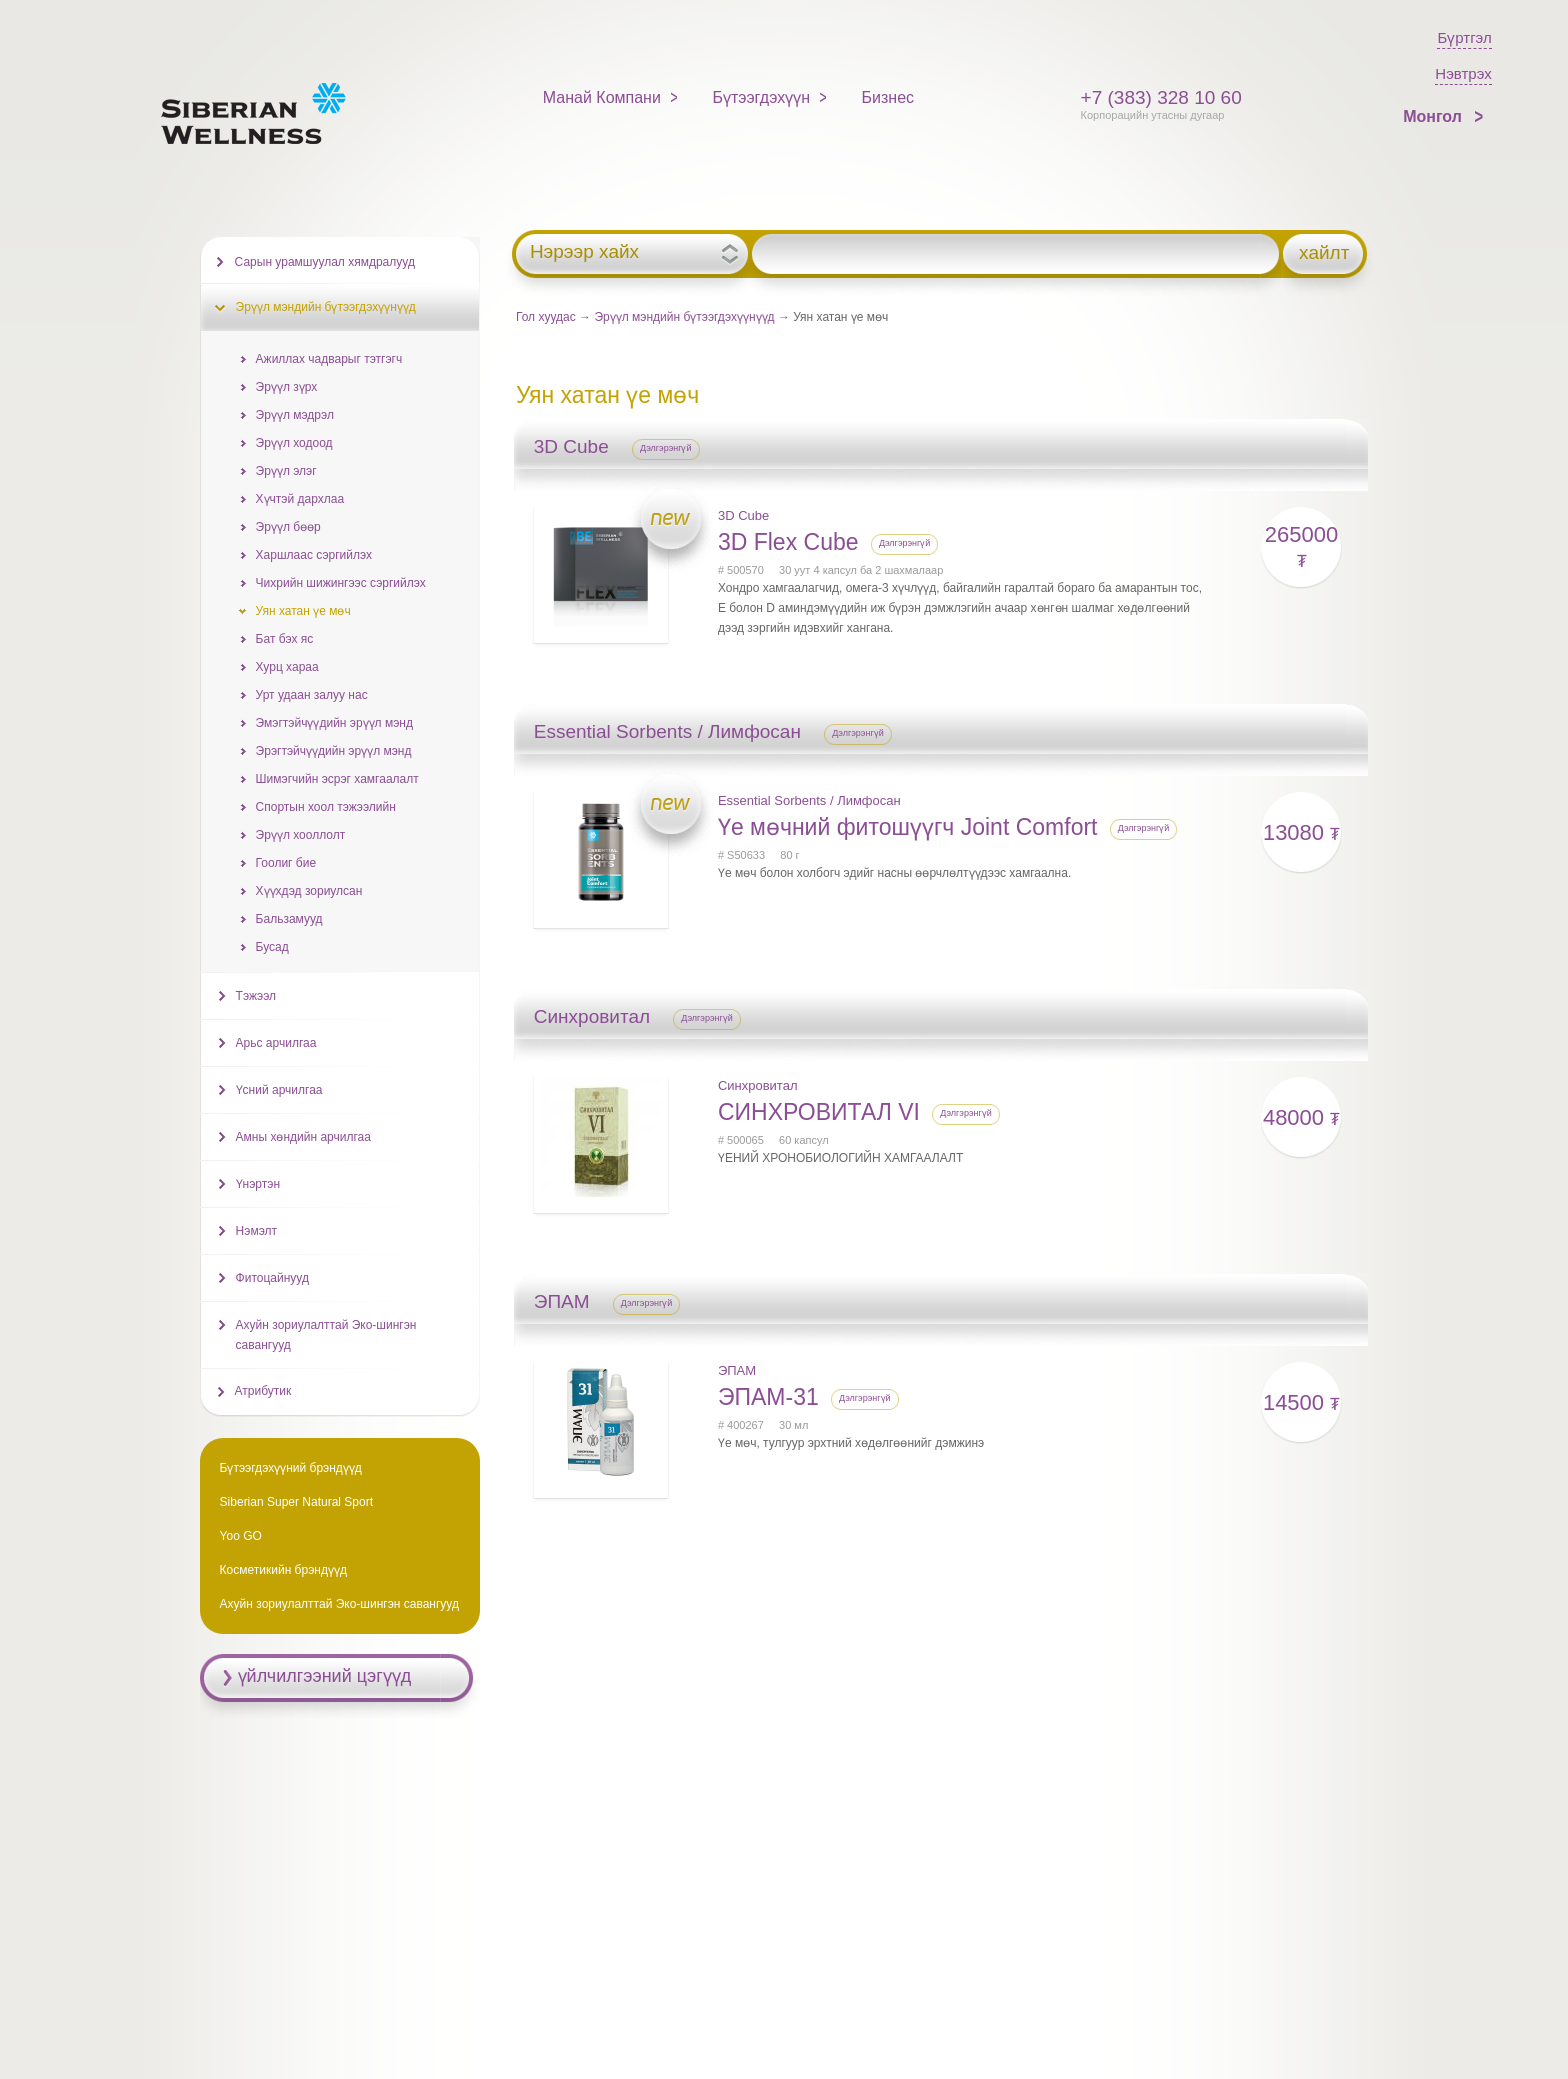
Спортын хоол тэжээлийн (326, 807)
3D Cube (743, 515)
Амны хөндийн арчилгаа (303, 1137)
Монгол (1434, 116)
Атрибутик (263, 1391)
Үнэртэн (258, 1184)
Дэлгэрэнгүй (666, 448)
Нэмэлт (256, 1231)
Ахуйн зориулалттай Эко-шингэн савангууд (326, 1335)
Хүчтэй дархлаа (300, 499)
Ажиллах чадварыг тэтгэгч (329, 359)
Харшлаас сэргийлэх (314, 555)
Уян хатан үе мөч (303, 611)
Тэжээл (256, 996)
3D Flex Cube (788, 542)
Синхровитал (758, 1085)
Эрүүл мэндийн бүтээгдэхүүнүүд (684, 317)
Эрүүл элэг (286, 471)
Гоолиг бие (286, 863)
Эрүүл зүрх (287, 387)
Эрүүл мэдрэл (295, 415)
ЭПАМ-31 (768, 1397)
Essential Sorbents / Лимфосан (809, 800)
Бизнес (888, 97)
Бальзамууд (289, 919)
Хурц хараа (287, 667)
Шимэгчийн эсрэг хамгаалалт (337, 779)
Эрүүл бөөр (288, 527)
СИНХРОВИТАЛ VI (819, 1112)
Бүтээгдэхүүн (761, 97)
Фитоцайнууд (272, 1278)
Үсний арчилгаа (279, 1090)
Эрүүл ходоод (294, 443)
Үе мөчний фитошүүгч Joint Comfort (908, 827)
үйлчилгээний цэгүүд (325, 1676)
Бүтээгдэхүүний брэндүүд (291, 1468)
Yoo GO (241, 1536)
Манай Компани (602, 97)
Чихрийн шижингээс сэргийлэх (341, 583)
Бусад (272, 947)
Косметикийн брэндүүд (283, 1570)
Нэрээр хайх (584, 252)
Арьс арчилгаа (276, 1043)
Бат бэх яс (285, 639)
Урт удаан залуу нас (312, 695)
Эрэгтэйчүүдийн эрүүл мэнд (334, 751)
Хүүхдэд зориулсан (309, 891)
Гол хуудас (546, 317)
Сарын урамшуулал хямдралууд (325, 262)
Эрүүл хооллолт (301, 835)
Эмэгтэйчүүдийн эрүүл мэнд (334, 723)
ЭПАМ (737, 1370)
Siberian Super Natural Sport (296, 1502)
